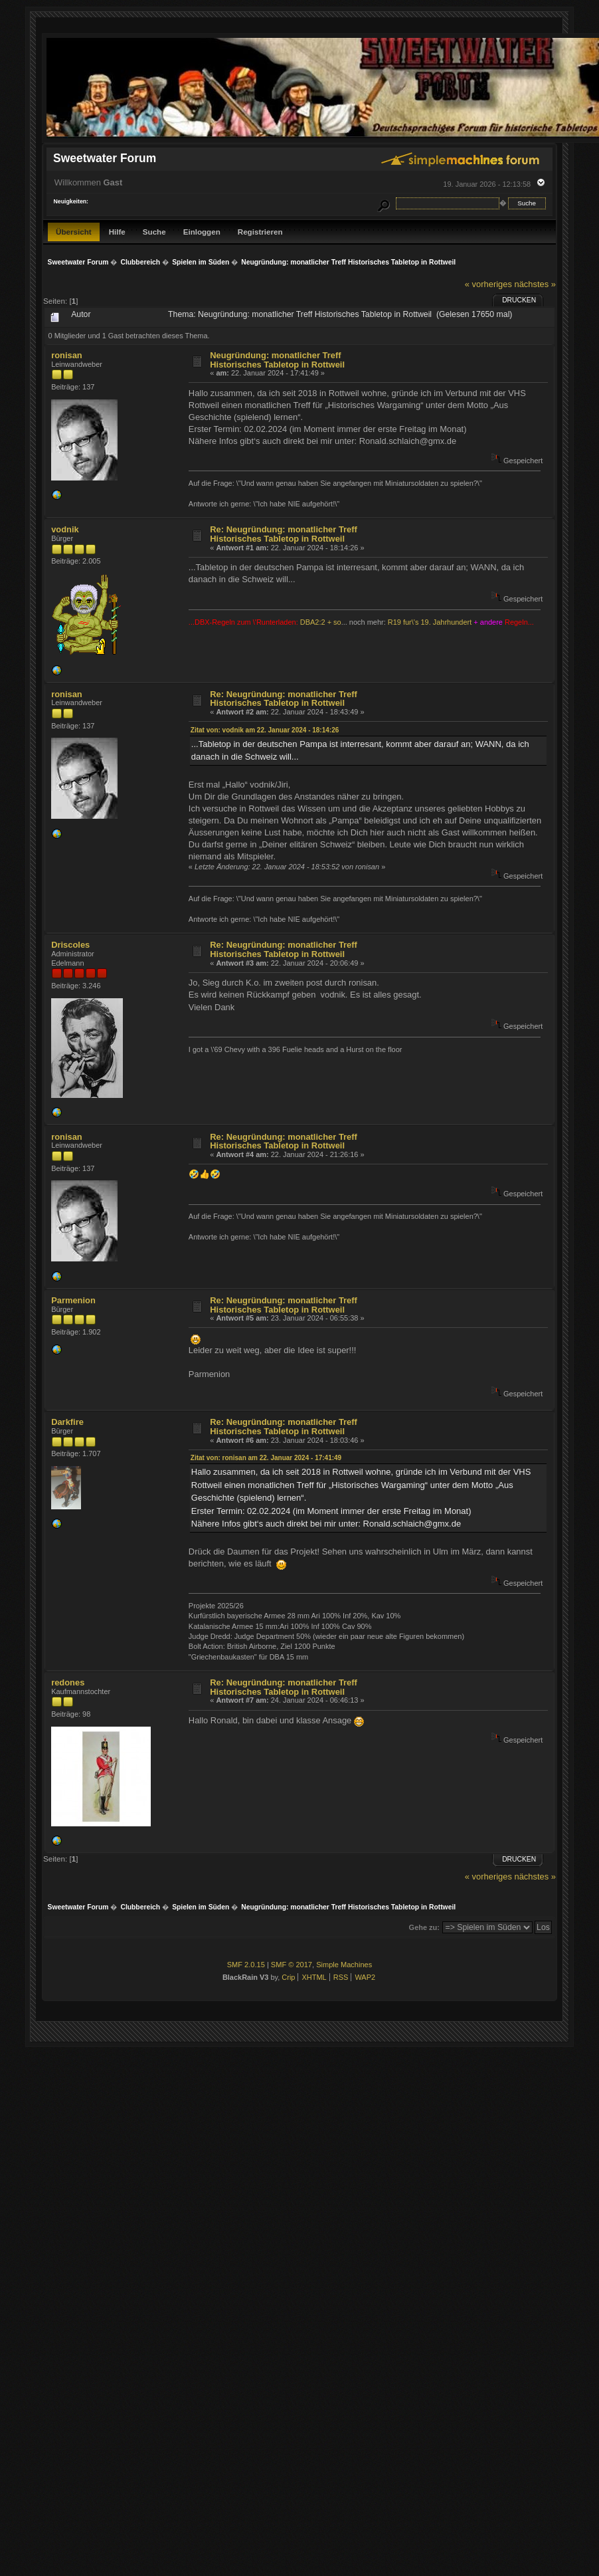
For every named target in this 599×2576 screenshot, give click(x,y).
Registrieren (260, 231)
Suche (154, 231)
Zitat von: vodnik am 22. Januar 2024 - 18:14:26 (265, 730)
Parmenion (73, 1300)
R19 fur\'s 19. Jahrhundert (429, 622)
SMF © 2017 (291, 1965)
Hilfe (117, 231)
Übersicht (74, 231)
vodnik (65, 529)
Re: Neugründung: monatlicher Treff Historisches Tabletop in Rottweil (283, 534)
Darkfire (67, 1422)
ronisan (66, 355)
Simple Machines (344, 1965)
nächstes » (534, 284)
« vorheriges (488, 284)
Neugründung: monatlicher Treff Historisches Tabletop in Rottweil (277, 360)
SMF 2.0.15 (246, 1965)
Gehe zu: (424, 1927)
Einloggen (201, 231)
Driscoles (70, 945)
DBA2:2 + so (320, 622)
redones (67, 1682)
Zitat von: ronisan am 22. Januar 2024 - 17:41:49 (266, 1457)
